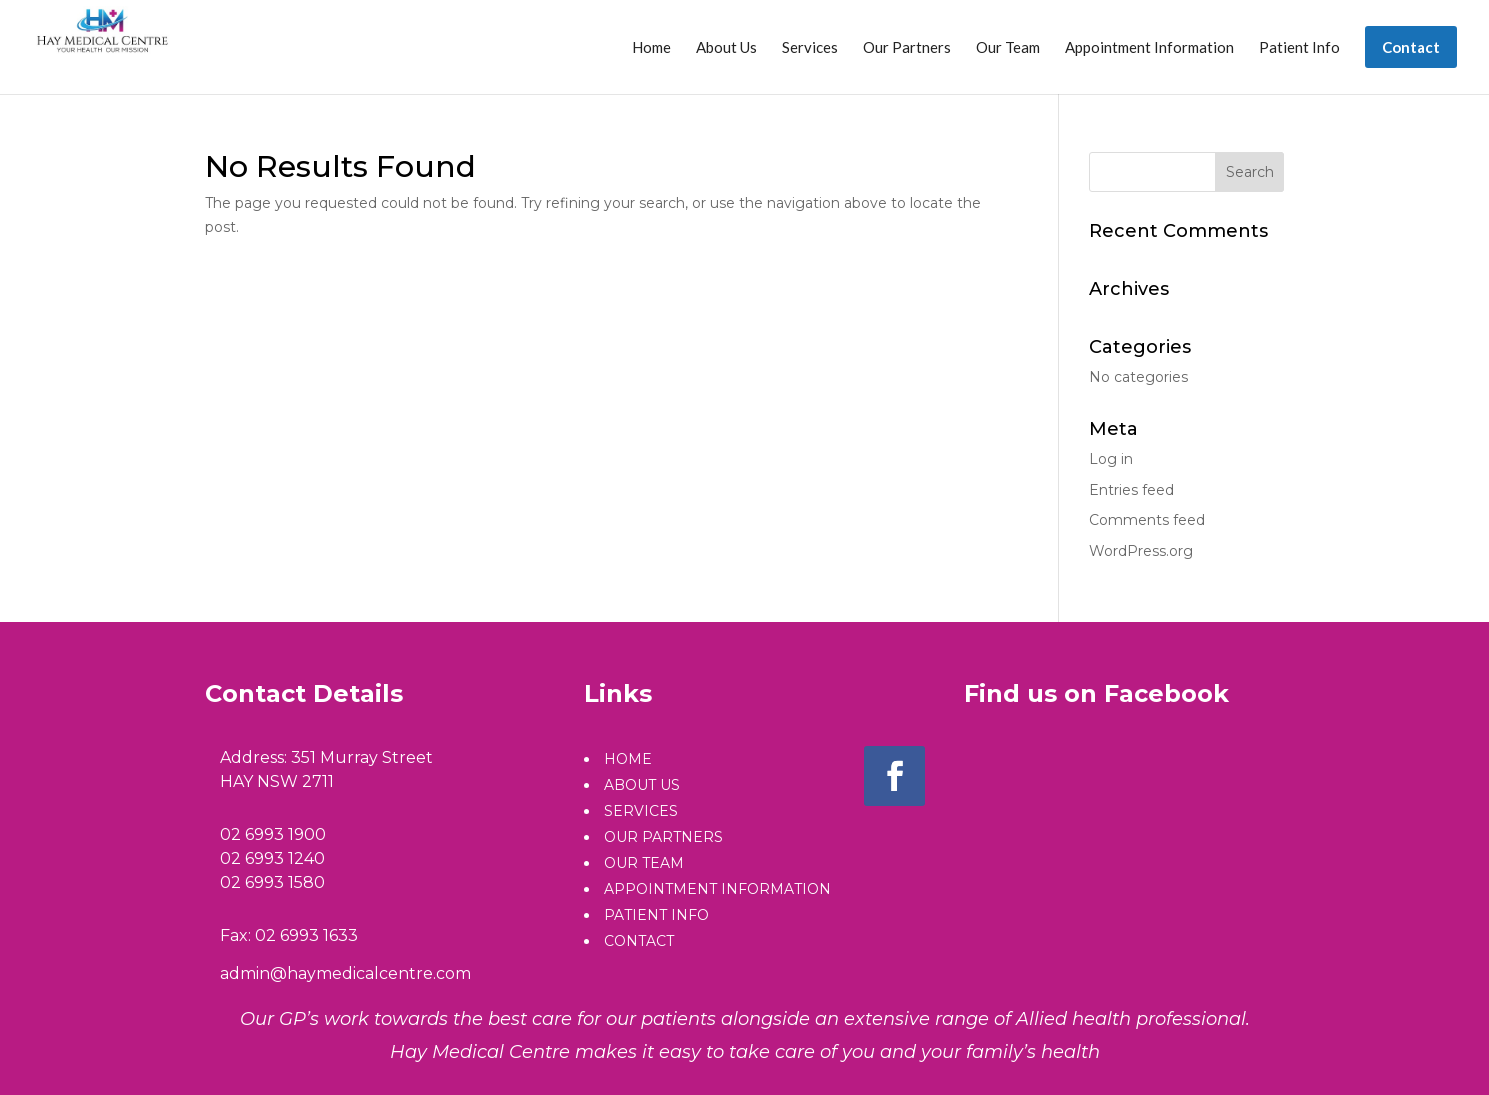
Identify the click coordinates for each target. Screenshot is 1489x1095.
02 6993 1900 (273, 834)
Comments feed (1147, 520)
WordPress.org (1141, 551)
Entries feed (1131, 490)
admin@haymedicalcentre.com (345, 973)
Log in (1111, 459)
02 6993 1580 (272, 882)
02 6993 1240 (272, 858)
